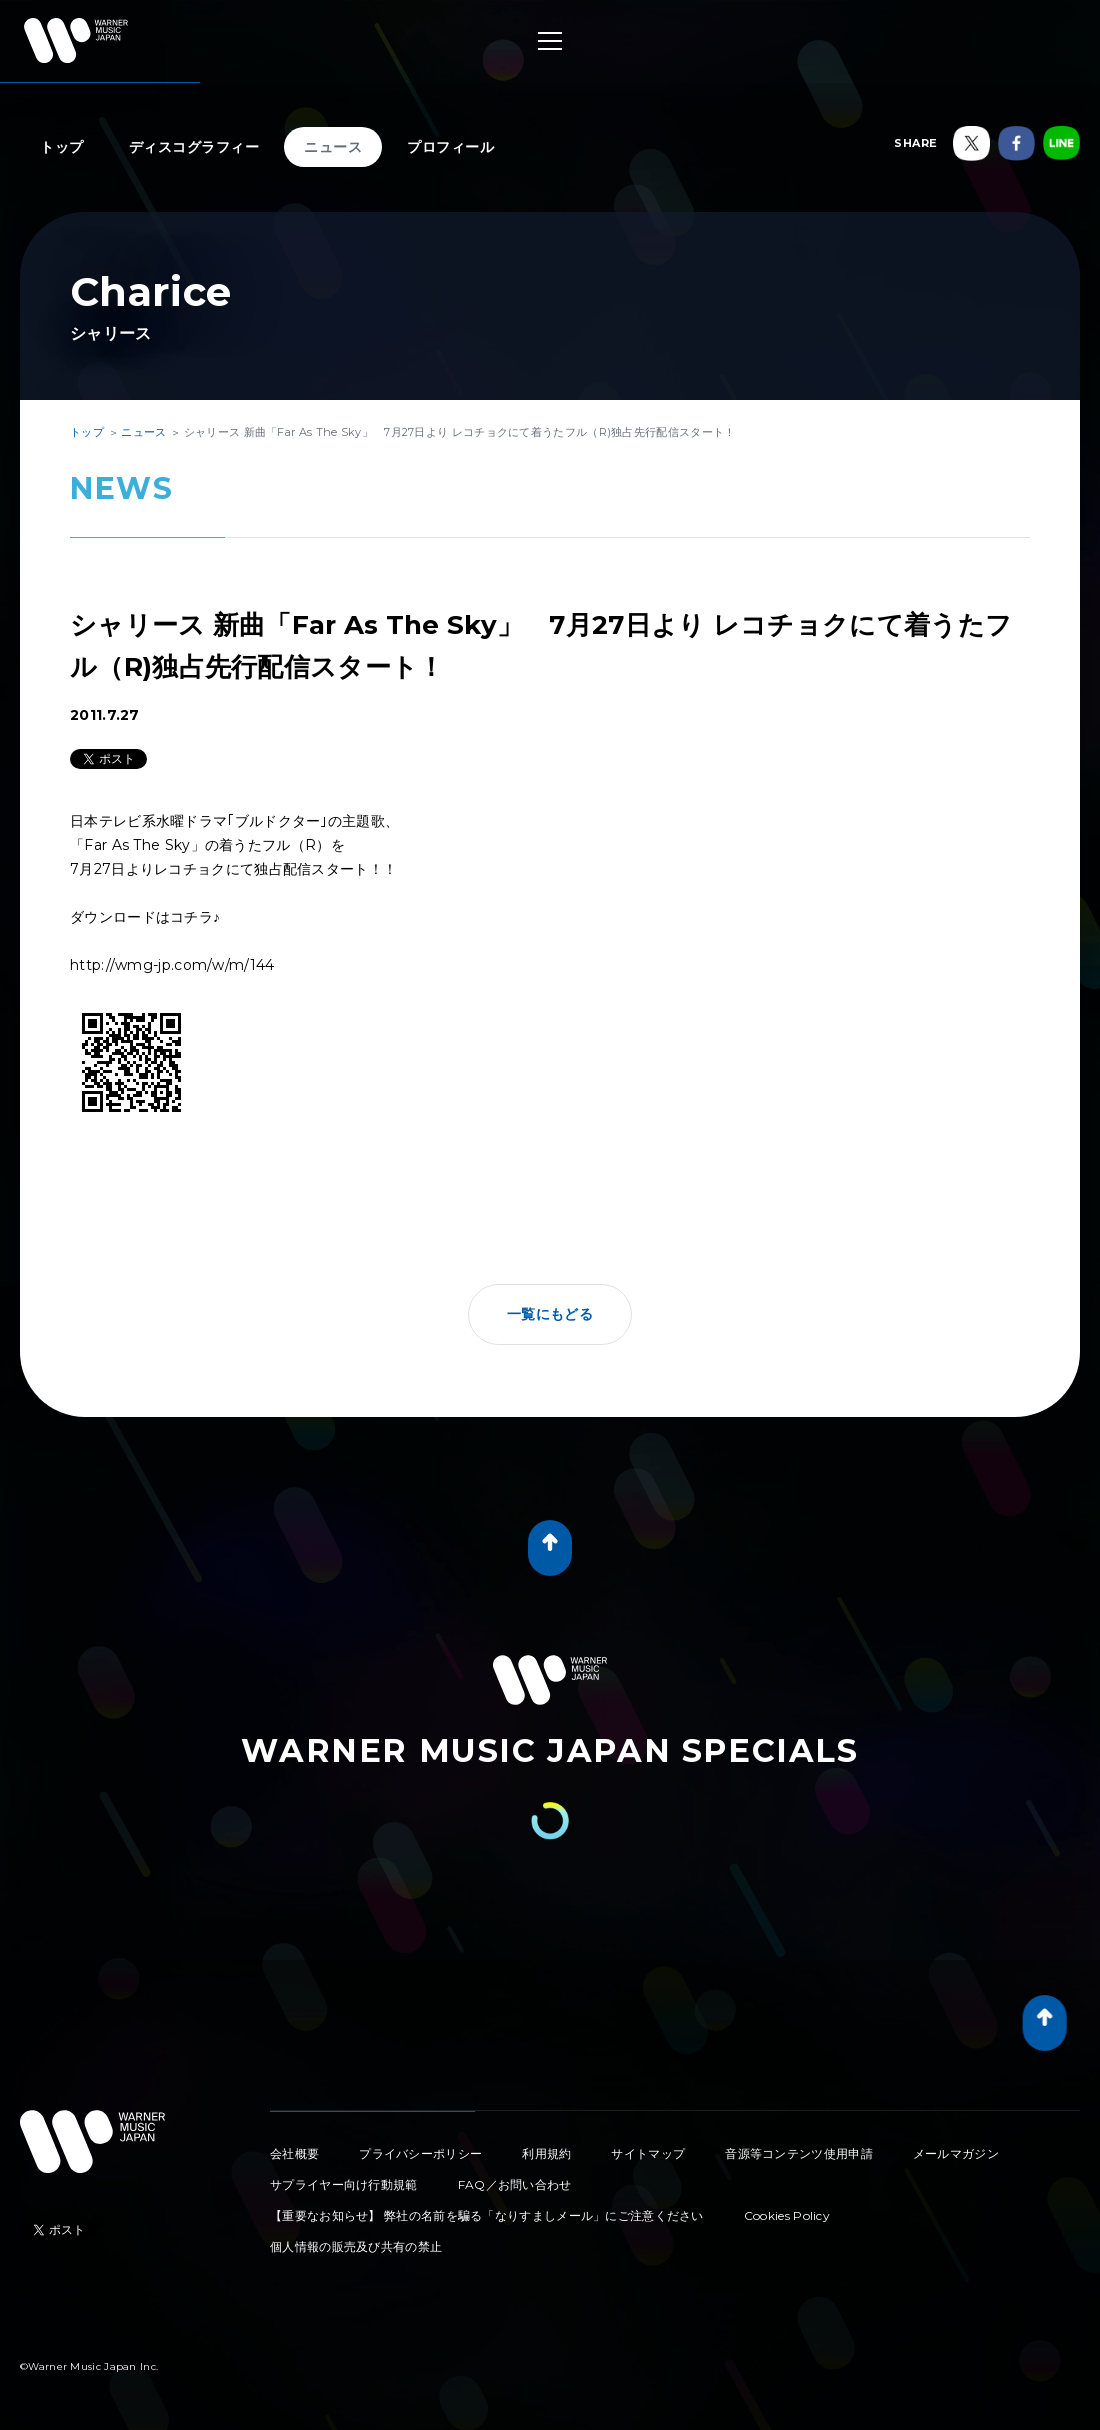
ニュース (333, 147)
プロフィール (450, 147)
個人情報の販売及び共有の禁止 (356, 2246)
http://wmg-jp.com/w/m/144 (172, 965)
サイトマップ (648, 2153)
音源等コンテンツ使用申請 (799, 2153)
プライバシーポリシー (420, 2153)
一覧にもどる (550, 1314)
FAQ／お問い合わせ (515, 2184)
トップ (62, 147)
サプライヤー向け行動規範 (344, 2184)
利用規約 (546, 2153)
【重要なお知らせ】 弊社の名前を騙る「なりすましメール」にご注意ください (487, 2215)
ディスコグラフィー (194, 147)
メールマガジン (956, 2153)
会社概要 (294, 2153)
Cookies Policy (787, 2215)
